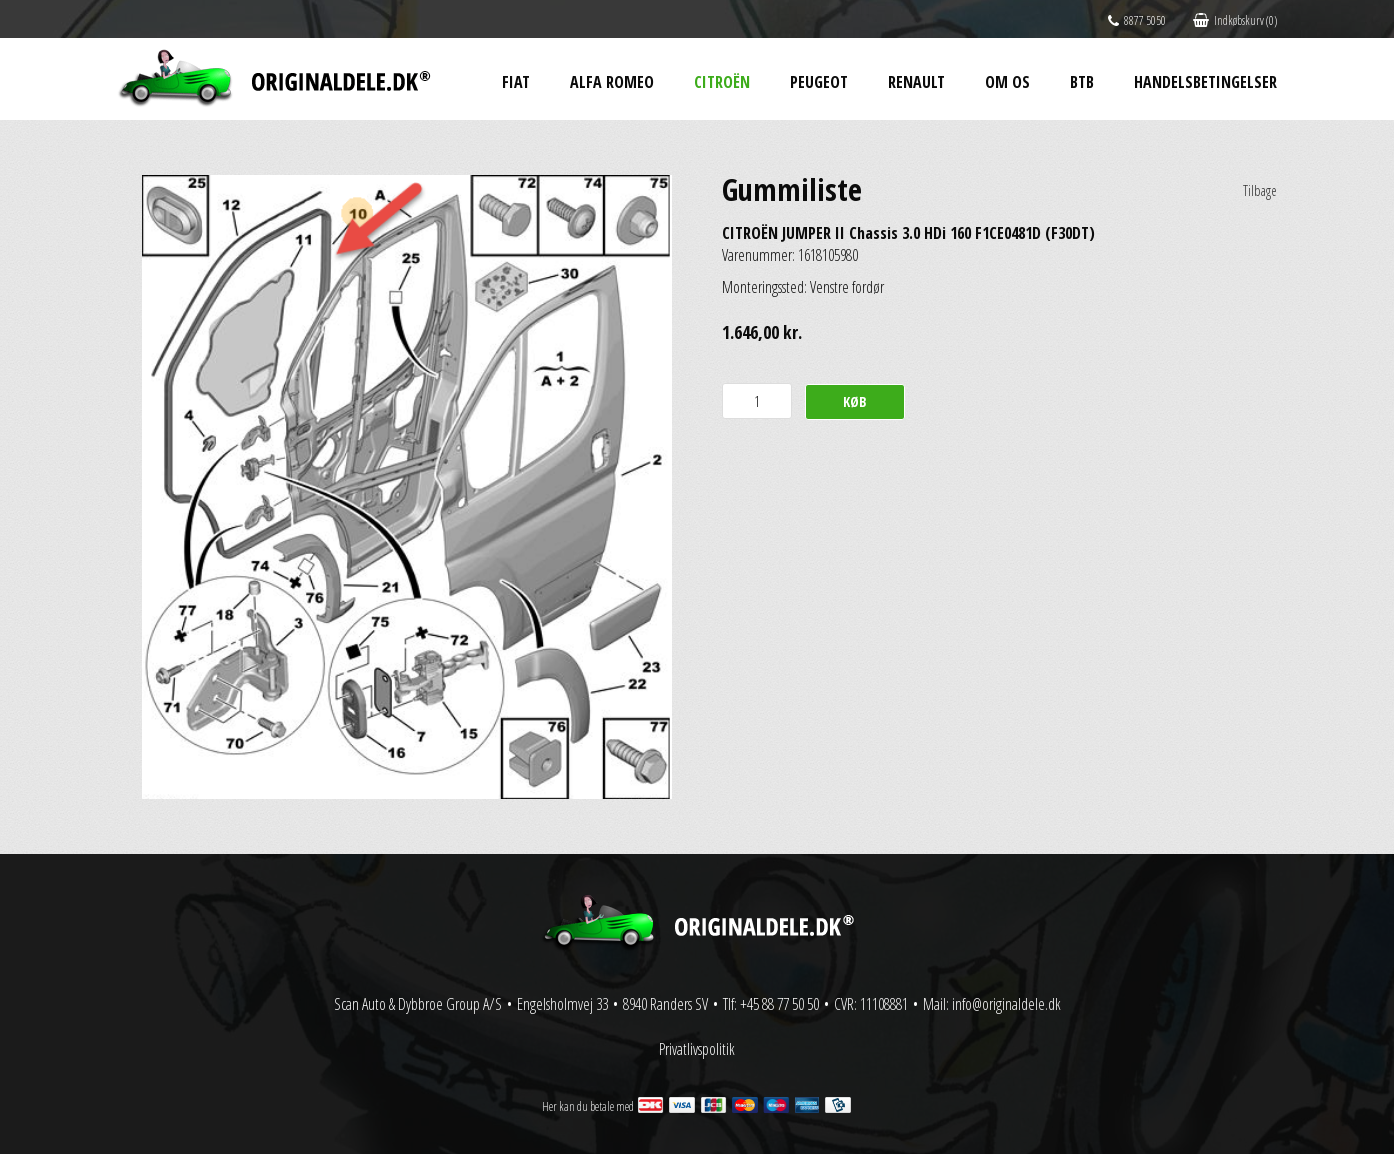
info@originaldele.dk (1006, 1004)
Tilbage (1260, 190)
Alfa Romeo (612, 82)
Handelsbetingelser (1205, 82)
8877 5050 (1137, 20)
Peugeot (819, 82)
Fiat (516, 82)
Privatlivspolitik (697, 1049)
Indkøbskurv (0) (1235, 20)
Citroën (722, 82)
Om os (1007, 82)
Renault (916, 82)
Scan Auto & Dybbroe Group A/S (418, 1004)
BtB (1082, 82)
